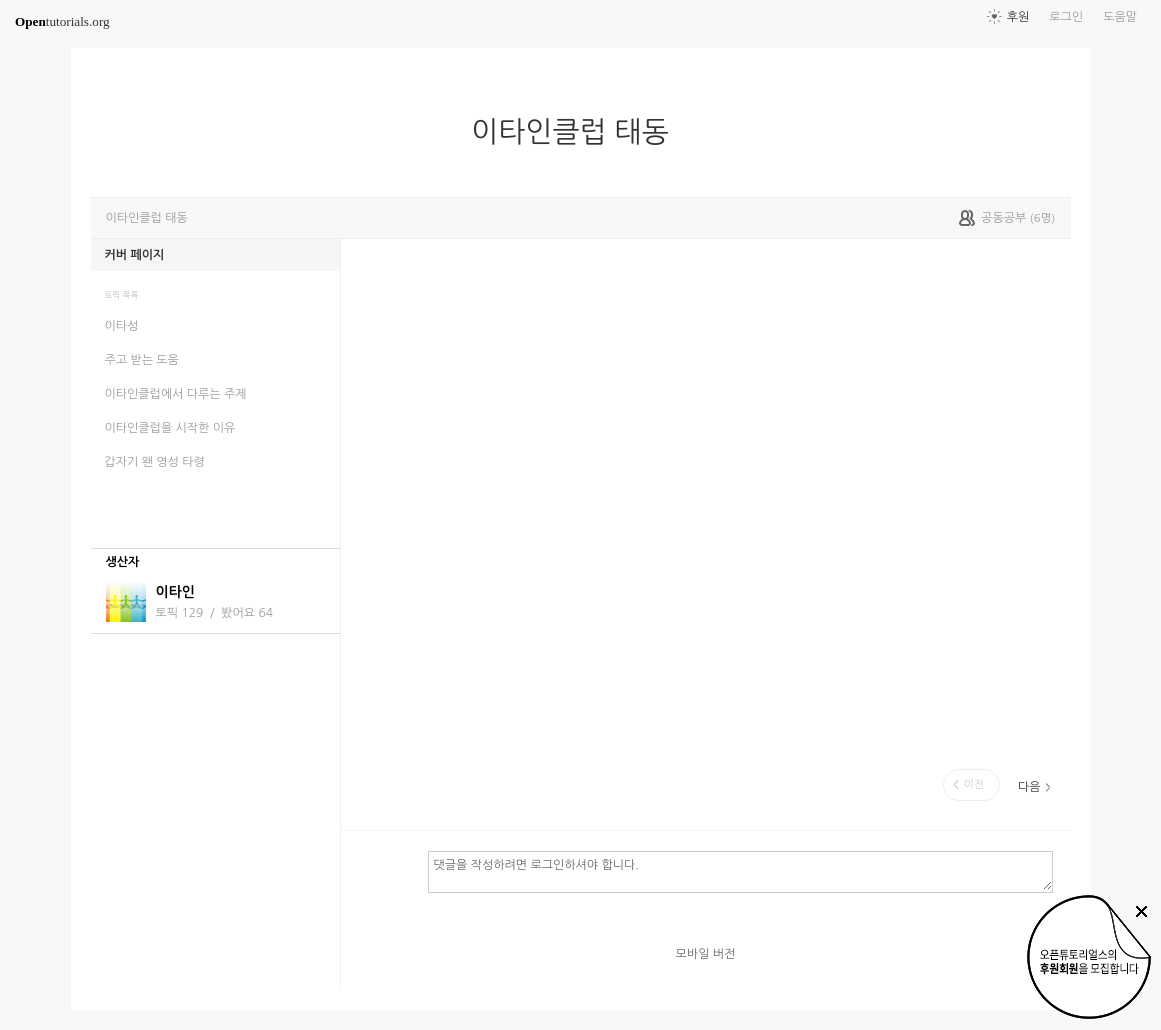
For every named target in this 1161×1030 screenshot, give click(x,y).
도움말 (1120, 17)
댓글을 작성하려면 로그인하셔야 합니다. (740, 871)
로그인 (1066, 17)
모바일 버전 (706, 954)
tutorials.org (62, 21)
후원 (1018, 17)
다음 (1029, 787)
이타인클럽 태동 (578, 132)
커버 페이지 (135, 255)
